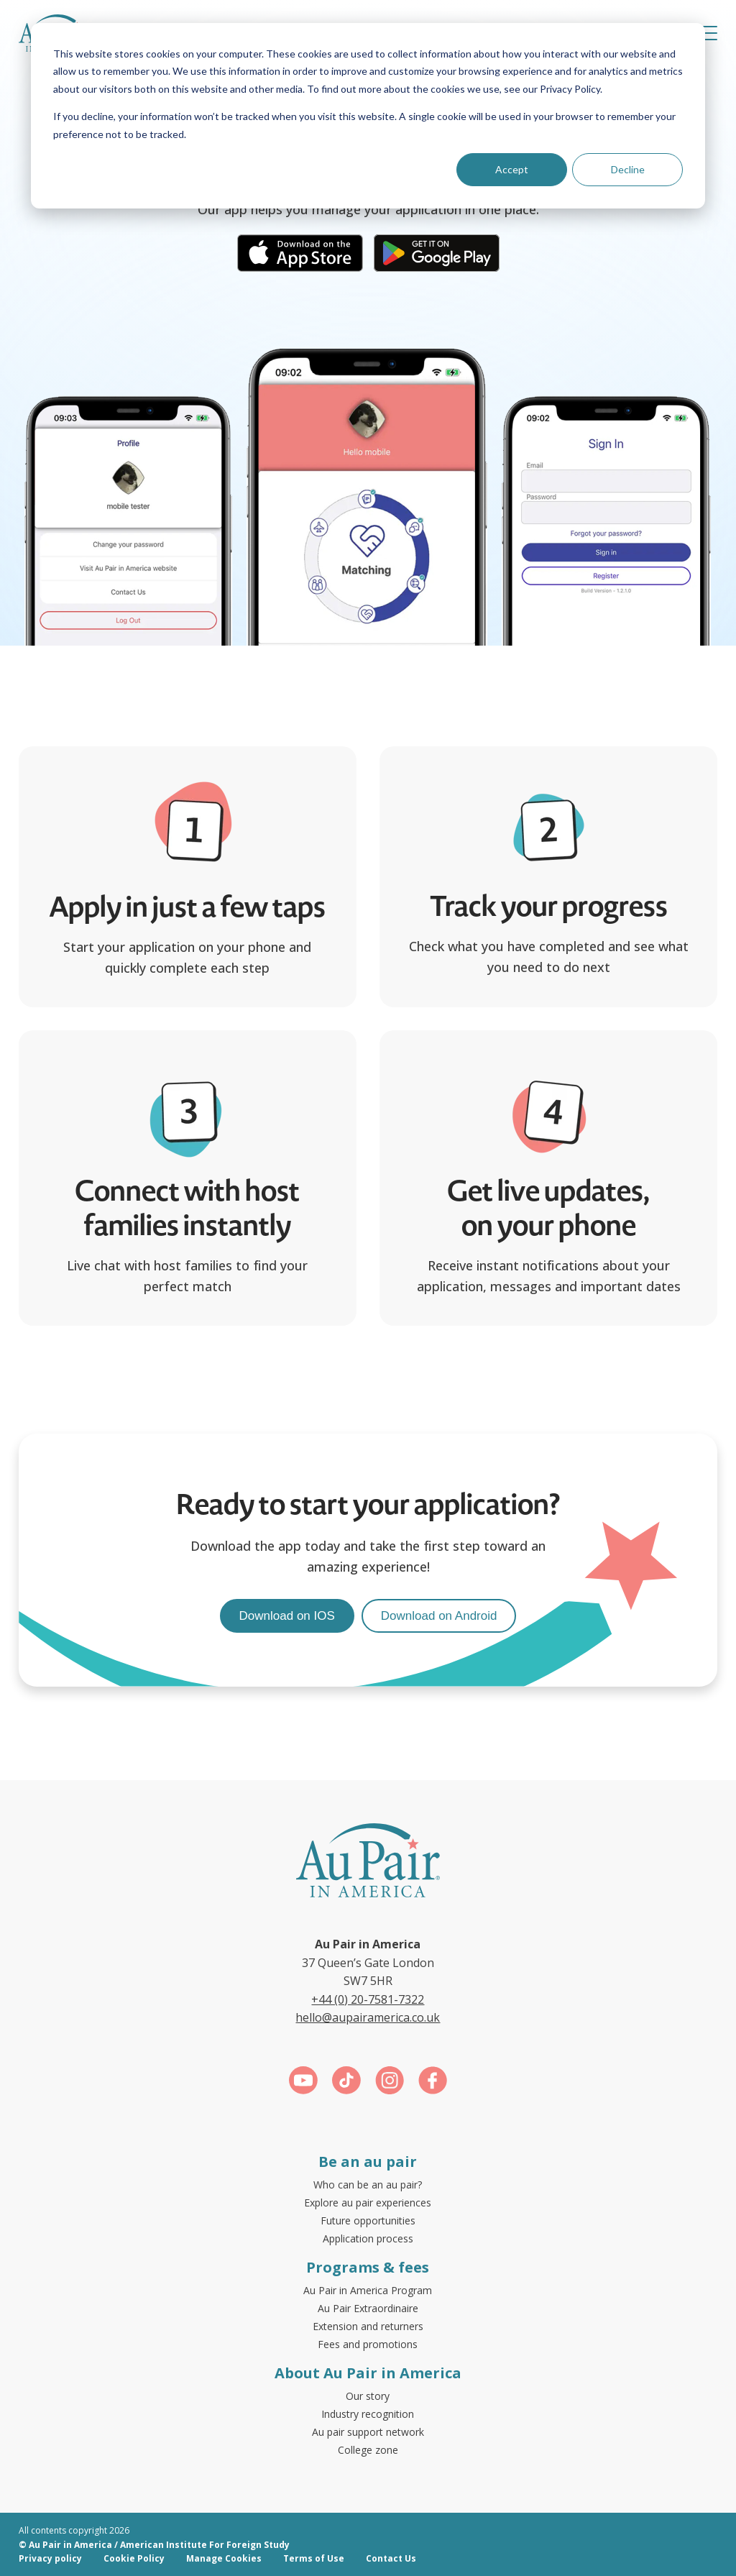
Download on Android (439, 1616)
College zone (368, 2450)
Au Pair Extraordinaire (368, 2308)
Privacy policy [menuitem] (50, 2558)
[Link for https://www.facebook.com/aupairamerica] (432, 2083)
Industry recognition (367, 2414)
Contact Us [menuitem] (391, 2558)
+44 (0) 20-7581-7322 (367, 1999)
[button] (706, 33)
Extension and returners (368, 2326)
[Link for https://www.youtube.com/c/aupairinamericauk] (303, 2083)
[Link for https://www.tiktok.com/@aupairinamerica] (346, 2083)
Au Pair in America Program (367, 2290)
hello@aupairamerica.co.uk (367, 2017)
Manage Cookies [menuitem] (224, 2558)
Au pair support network (368, 2432)
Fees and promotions (368, 2344)
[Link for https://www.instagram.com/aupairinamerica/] (389, 2083)
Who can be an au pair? (367, 2184)
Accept (511, 169)
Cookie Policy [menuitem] (134, 2558)
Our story (368, 2396)
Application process (368, 2238)
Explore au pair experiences (367, 2202)
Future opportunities (368, 2220)
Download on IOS (287, 1616)
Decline (628, 169)
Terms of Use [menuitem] (313, 2558)
